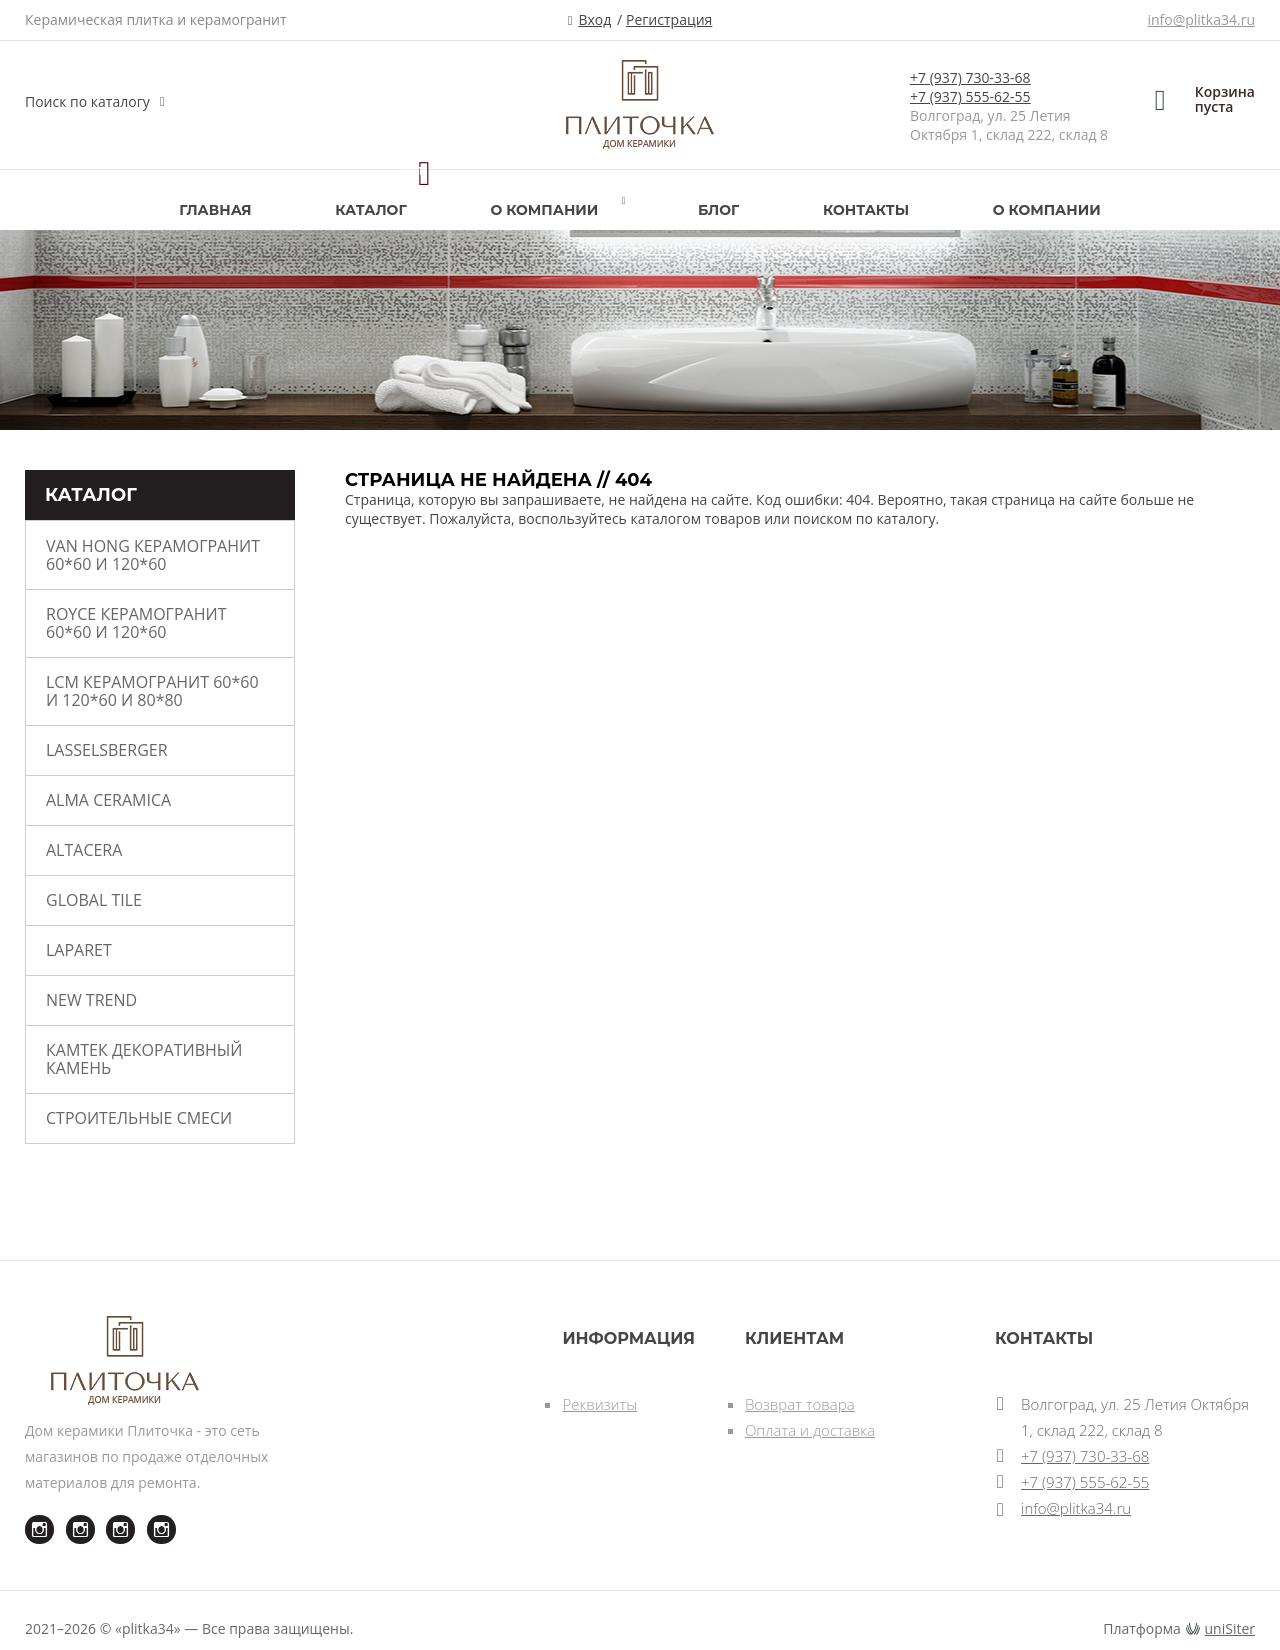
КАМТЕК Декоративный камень (144, 1059)
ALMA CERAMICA (108, 800)
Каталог (370, 210)
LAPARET (79, 950)
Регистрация (669, 19)
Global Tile (94, 900)
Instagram (27, 1515)
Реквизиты (599, 1404)
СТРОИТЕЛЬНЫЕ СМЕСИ (139, 1118)
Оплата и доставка (810, 1430)
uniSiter (1230, 1628)
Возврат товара (800, 1404)
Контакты (866, 210)
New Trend (91, 1000)
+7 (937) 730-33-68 (970, 77)
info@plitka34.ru (1201, 19)
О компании (544, 210)
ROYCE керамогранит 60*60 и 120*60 (136, 623)
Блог (718, 210)
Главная (215, 210)
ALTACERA (84, 850)
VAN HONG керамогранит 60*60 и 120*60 (153, 555)
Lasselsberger (107, 750)
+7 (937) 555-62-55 (970, 96)
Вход (594, 19)
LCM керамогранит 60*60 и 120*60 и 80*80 (152, 691)
